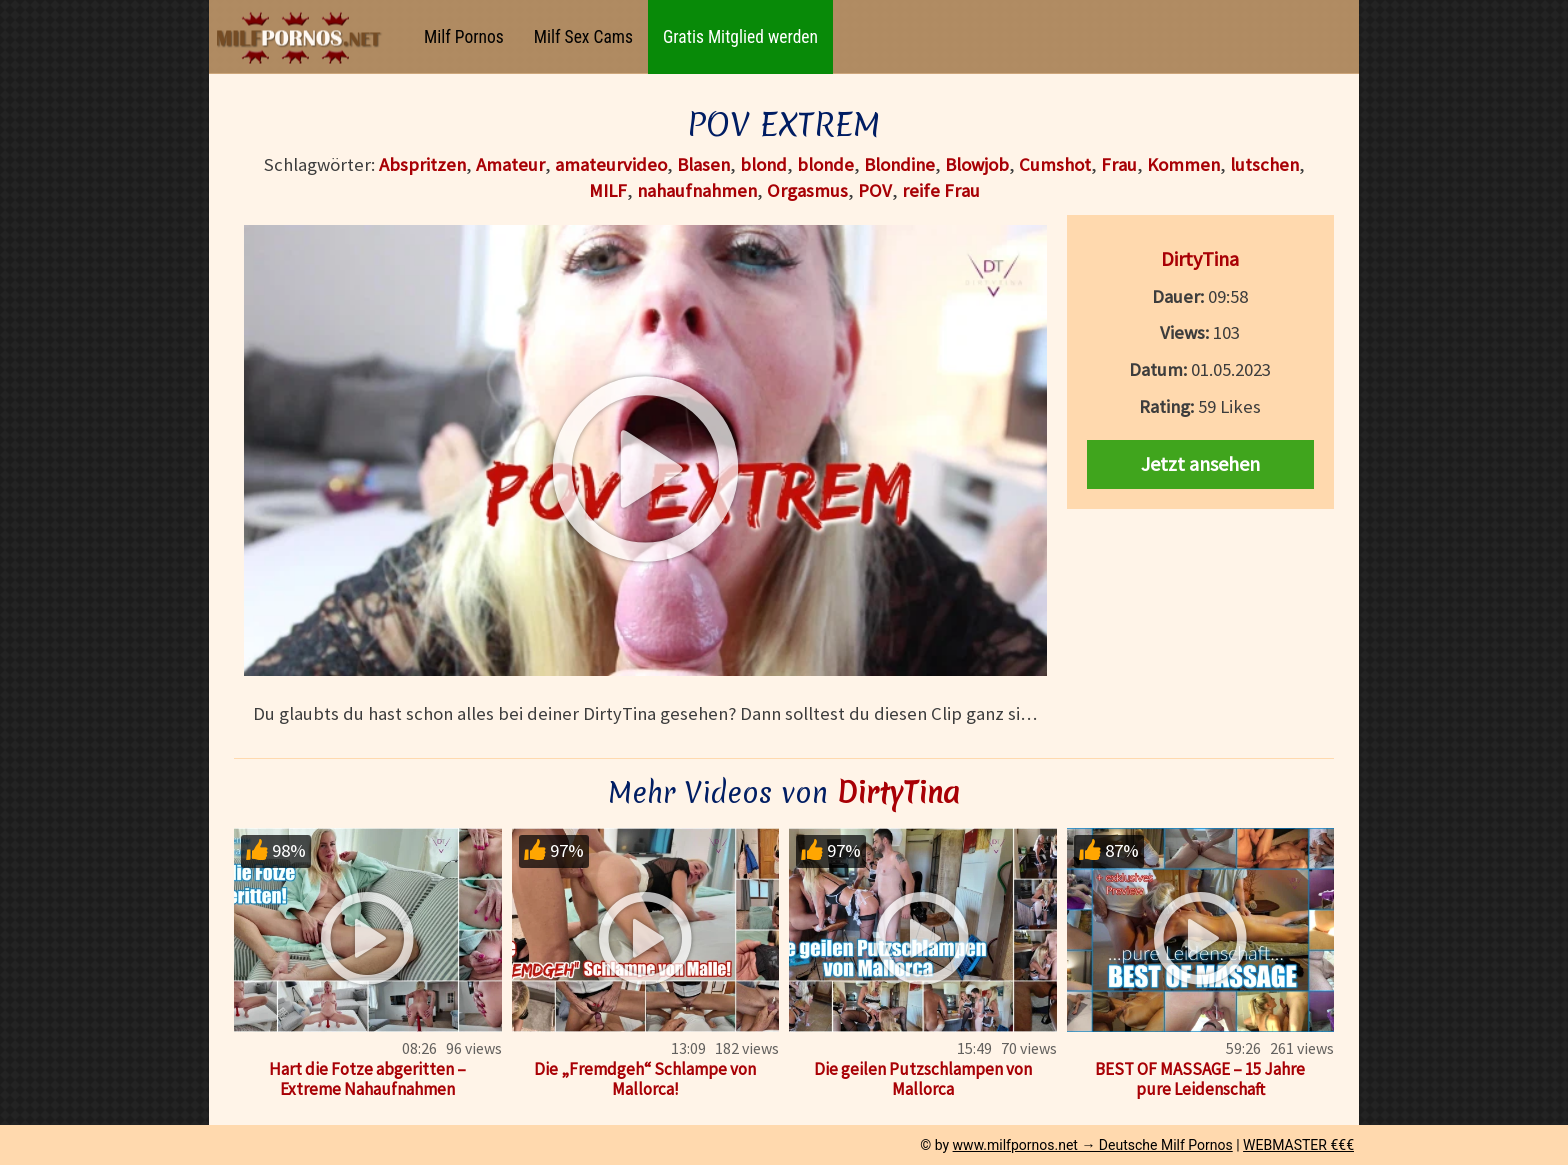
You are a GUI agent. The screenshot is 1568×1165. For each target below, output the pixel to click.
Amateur (510, 164)
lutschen (1264, 164)
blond (763, 164)
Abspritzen (422, 164)
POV (875, 190)
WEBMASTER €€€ (1298, 1145)
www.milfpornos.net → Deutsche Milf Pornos (1093, 1145)
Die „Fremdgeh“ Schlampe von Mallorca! (645, 1079)
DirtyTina (1200, 258)
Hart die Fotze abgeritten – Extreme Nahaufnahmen (367, 1079)
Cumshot (1055, 164)
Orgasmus (807, 190)
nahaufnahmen (697, 190)
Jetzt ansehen (1200, 463)
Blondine (899, 164)
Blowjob (977, 164)
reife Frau (941, 190)
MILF (608, 190)
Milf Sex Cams (583, 37)
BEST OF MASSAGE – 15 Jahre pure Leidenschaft (1200, 1079)
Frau (1119, 164)
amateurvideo (611, 164)
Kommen (1183, 164)
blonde (825, 164)
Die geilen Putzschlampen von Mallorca (923, 1079)
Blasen (703, 164)
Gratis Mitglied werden (740, 37)
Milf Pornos (464, 37)
